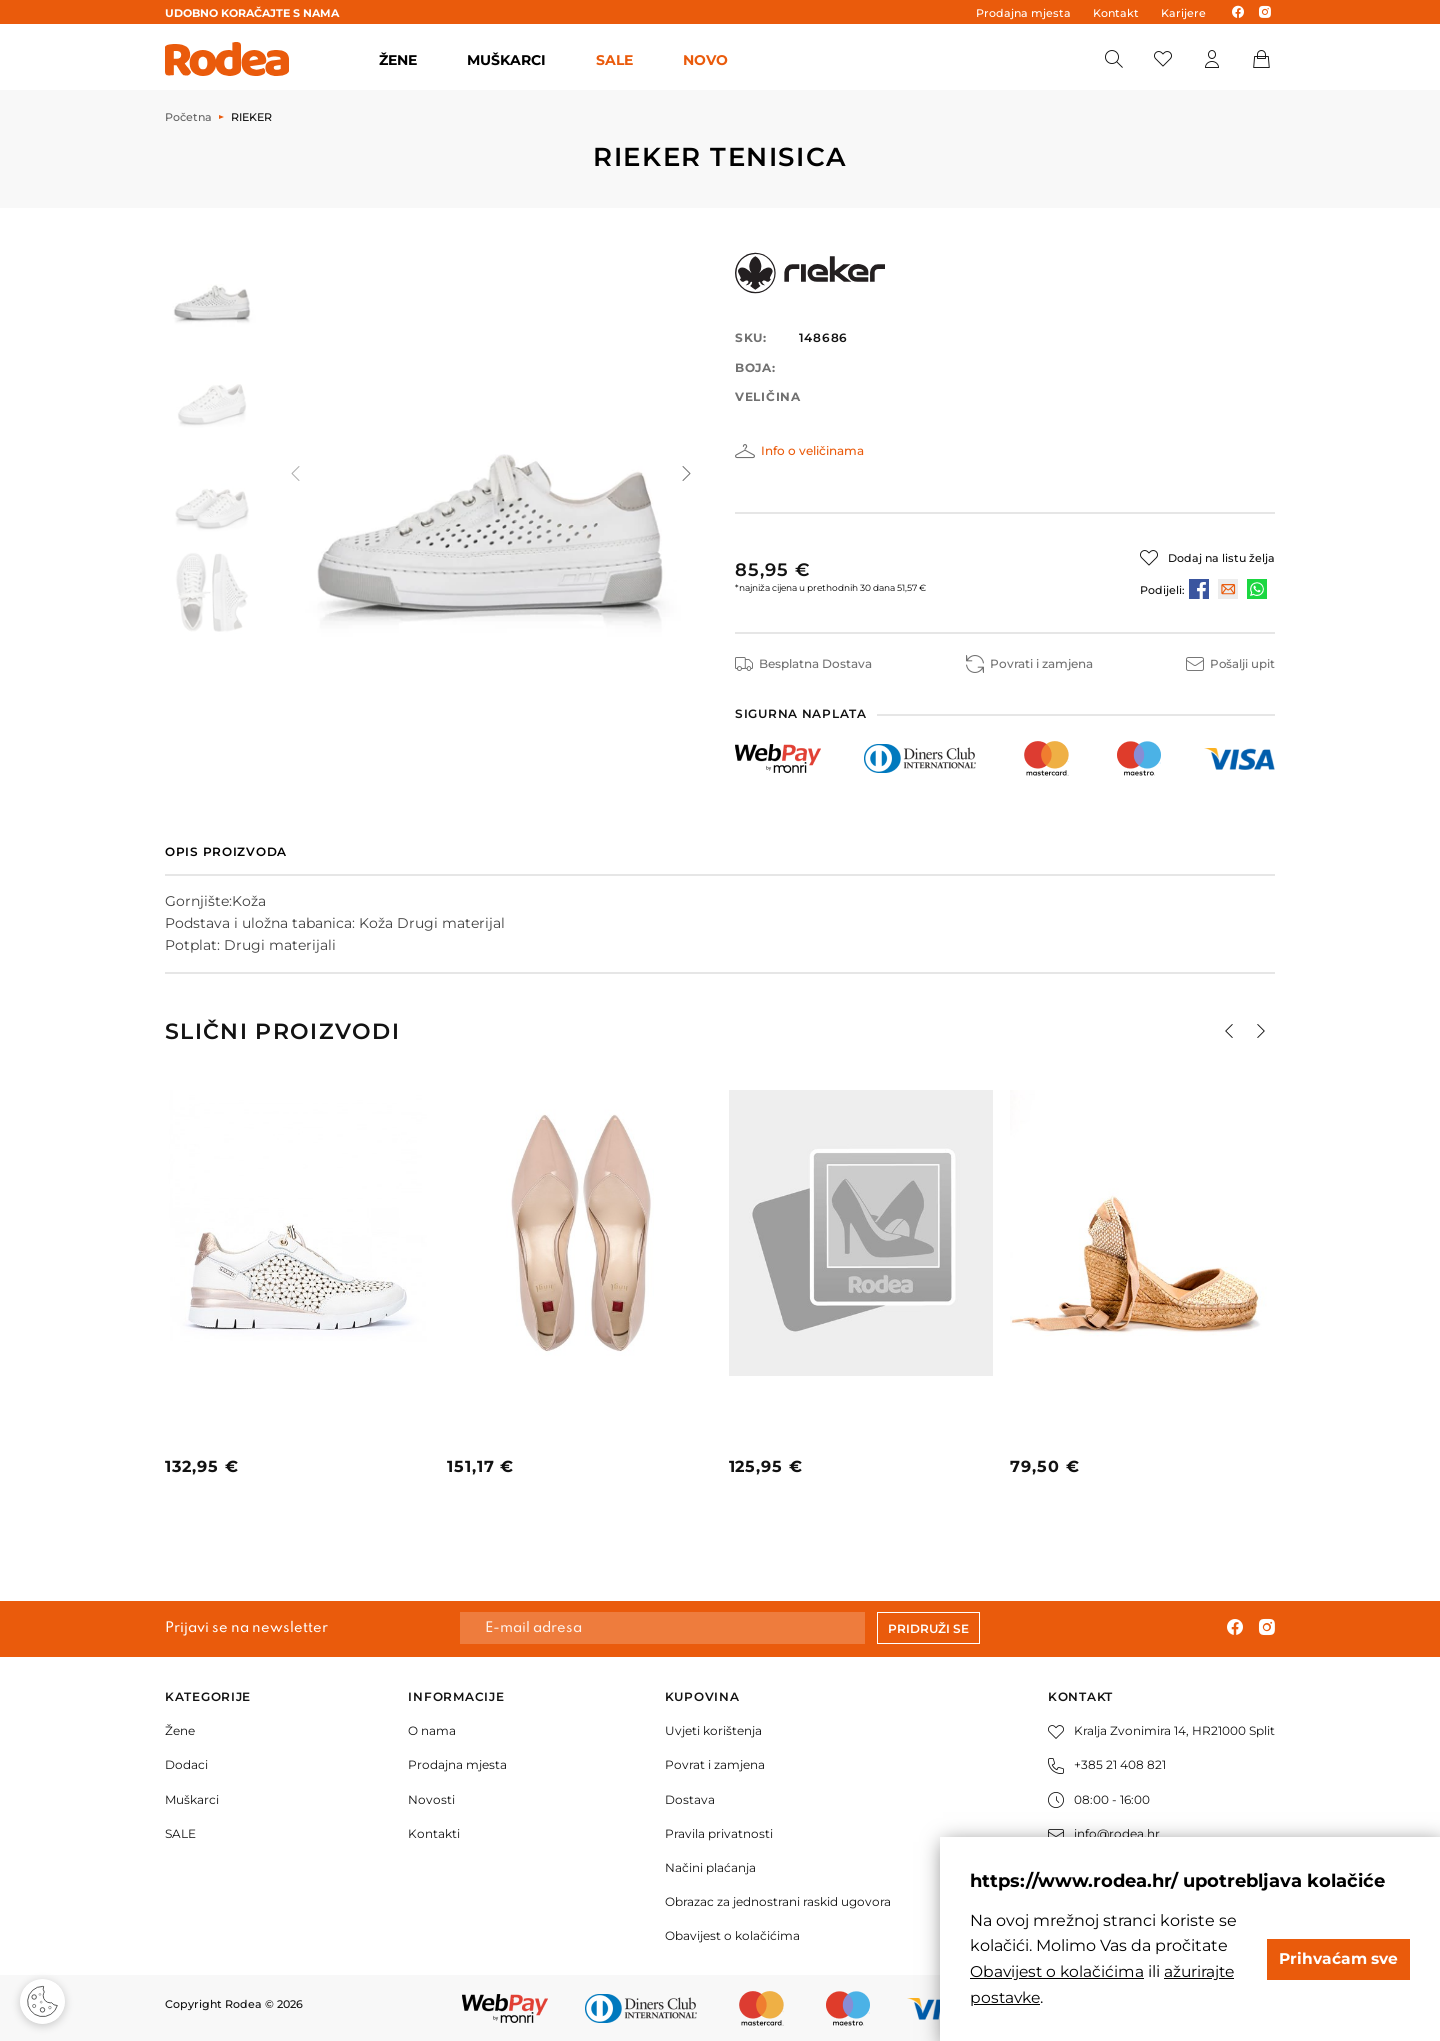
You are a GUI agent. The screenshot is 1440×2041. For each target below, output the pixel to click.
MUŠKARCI (506, 60)
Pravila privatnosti (719, 1833)
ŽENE (398, 60)
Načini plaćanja (710, 1867)
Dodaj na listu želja (1221, 558)
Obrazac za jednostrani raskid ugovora (778, 1901)
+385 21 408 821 (1107, 1764)
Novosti (431, 1798)
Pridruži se (928, 1628)
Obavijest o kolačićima (732, 1935)
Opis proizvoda (226, 851)
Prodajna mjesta (1023, 13)
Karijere (1183, 13)
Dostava (690, 1798)
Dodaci (186, 1764)
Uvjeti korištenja (713, 1730)
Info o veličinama (812, 450)
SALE (614, 60)
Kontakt (1116, 13)
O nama (432, 1730)
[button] (685, 473)
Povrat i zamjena (715, 1764)
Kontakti (434, 1833)
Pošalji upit (1230, 663)
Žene (180, 1730)
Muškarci (192, 1798)
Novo (705, 60)
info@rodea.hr (1104, 1833)
